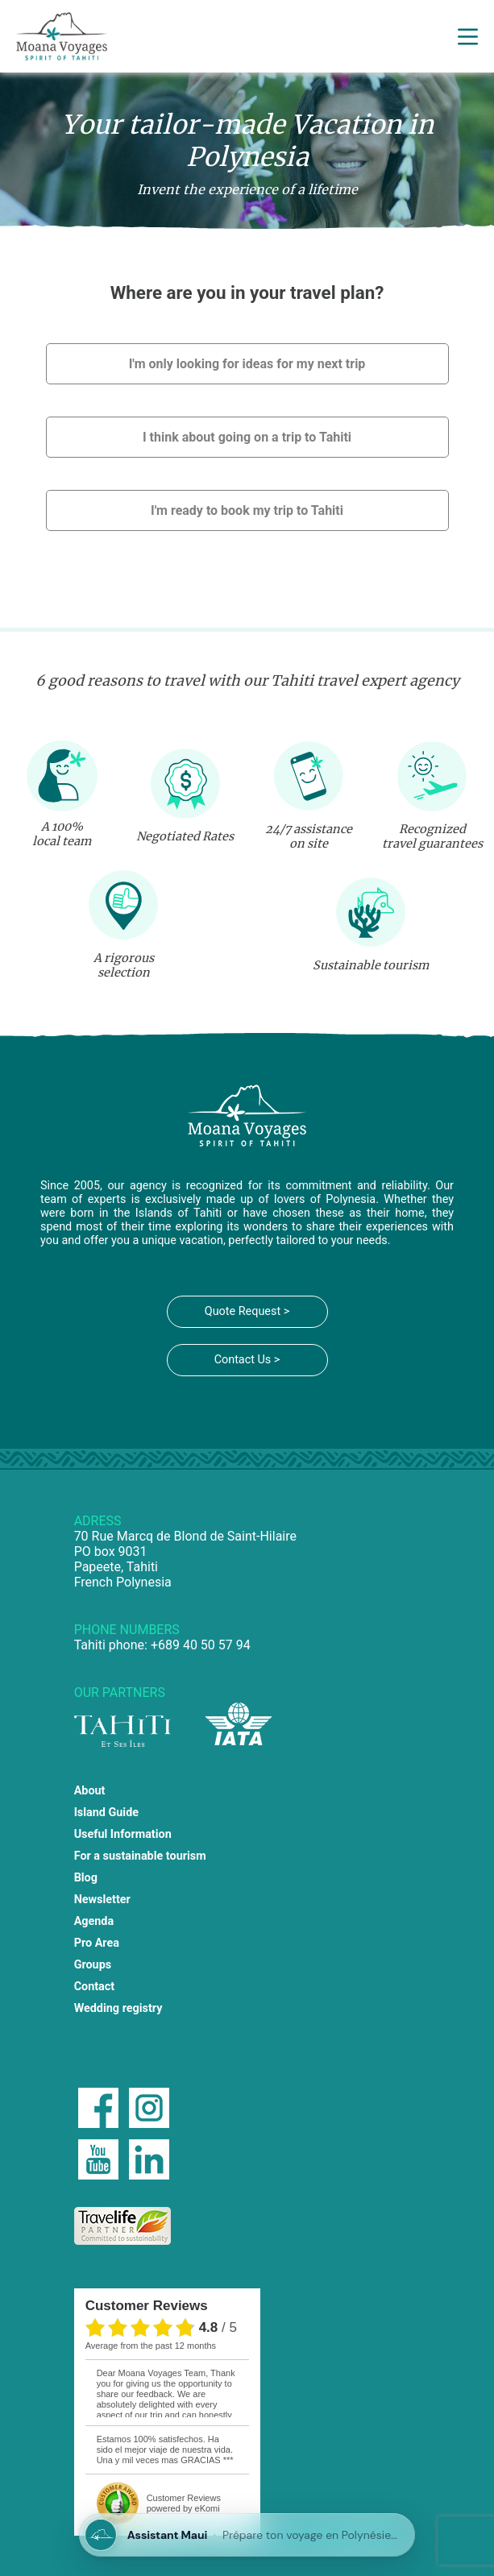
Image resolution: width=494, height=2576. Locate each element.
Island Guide (106, 1812)
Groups (93, 1965)
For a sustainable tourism (140, 1856)
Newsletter (102, 1899)
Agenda (94, 1921)
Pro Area (96, 1943)
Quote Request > (247, 1311)
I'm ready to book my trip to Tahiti (247, 510)
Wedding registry (118, 2008)
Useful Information (123, 1834)
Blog (86, 1878)
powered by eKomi (184, 2503)
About (90, 1791)
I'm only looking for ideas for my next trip (247, 363)
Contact (94, 1986)
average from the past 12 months (150, 2345)
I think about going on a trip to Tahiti (247, 437)
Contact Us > (247, 1360)
